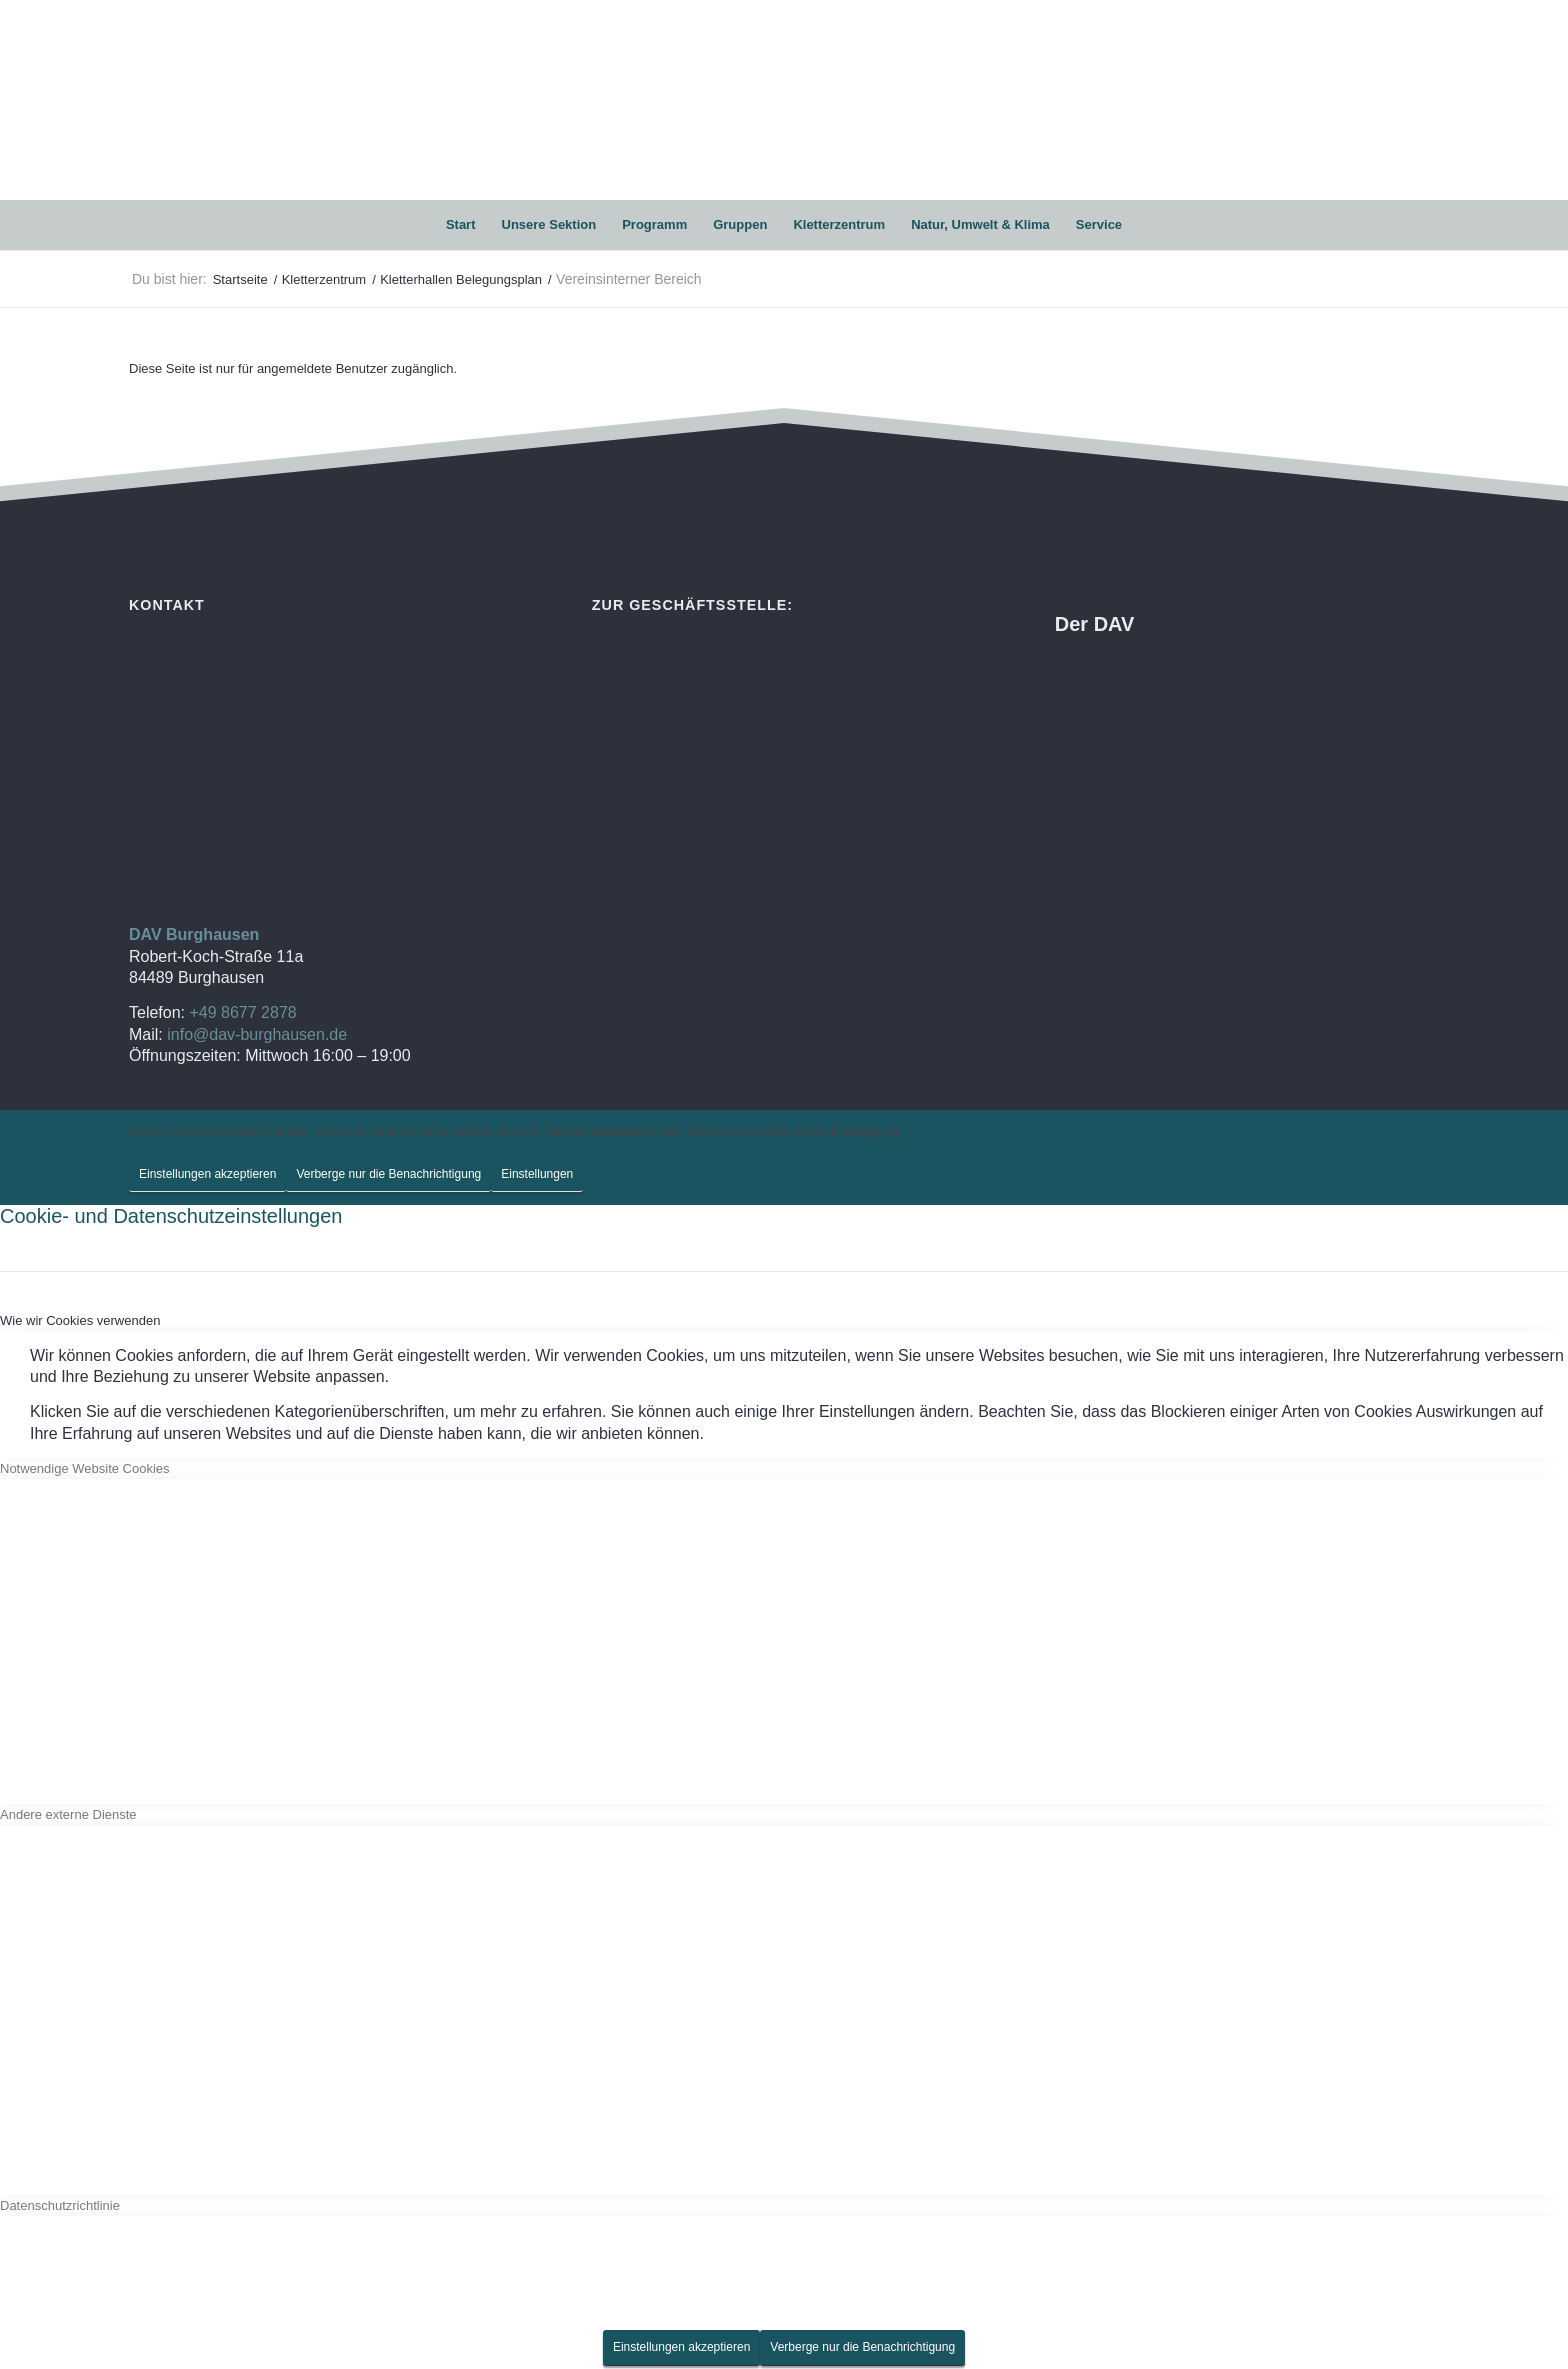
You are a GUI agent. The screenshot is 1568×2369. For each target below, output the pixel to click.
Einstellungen (537, 1174)
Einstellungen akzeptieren (207, 1174)
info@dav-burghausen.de (257, 1034)
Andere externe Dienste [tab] (68, 1814)
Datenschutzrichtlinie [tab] (60, 2205)
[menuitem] (461, 225)
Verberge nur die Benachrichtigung (388, 1174)
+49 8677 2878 (242, 1012)
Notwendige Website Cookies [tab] (85, 1468)
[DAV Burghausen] (784, 100)
